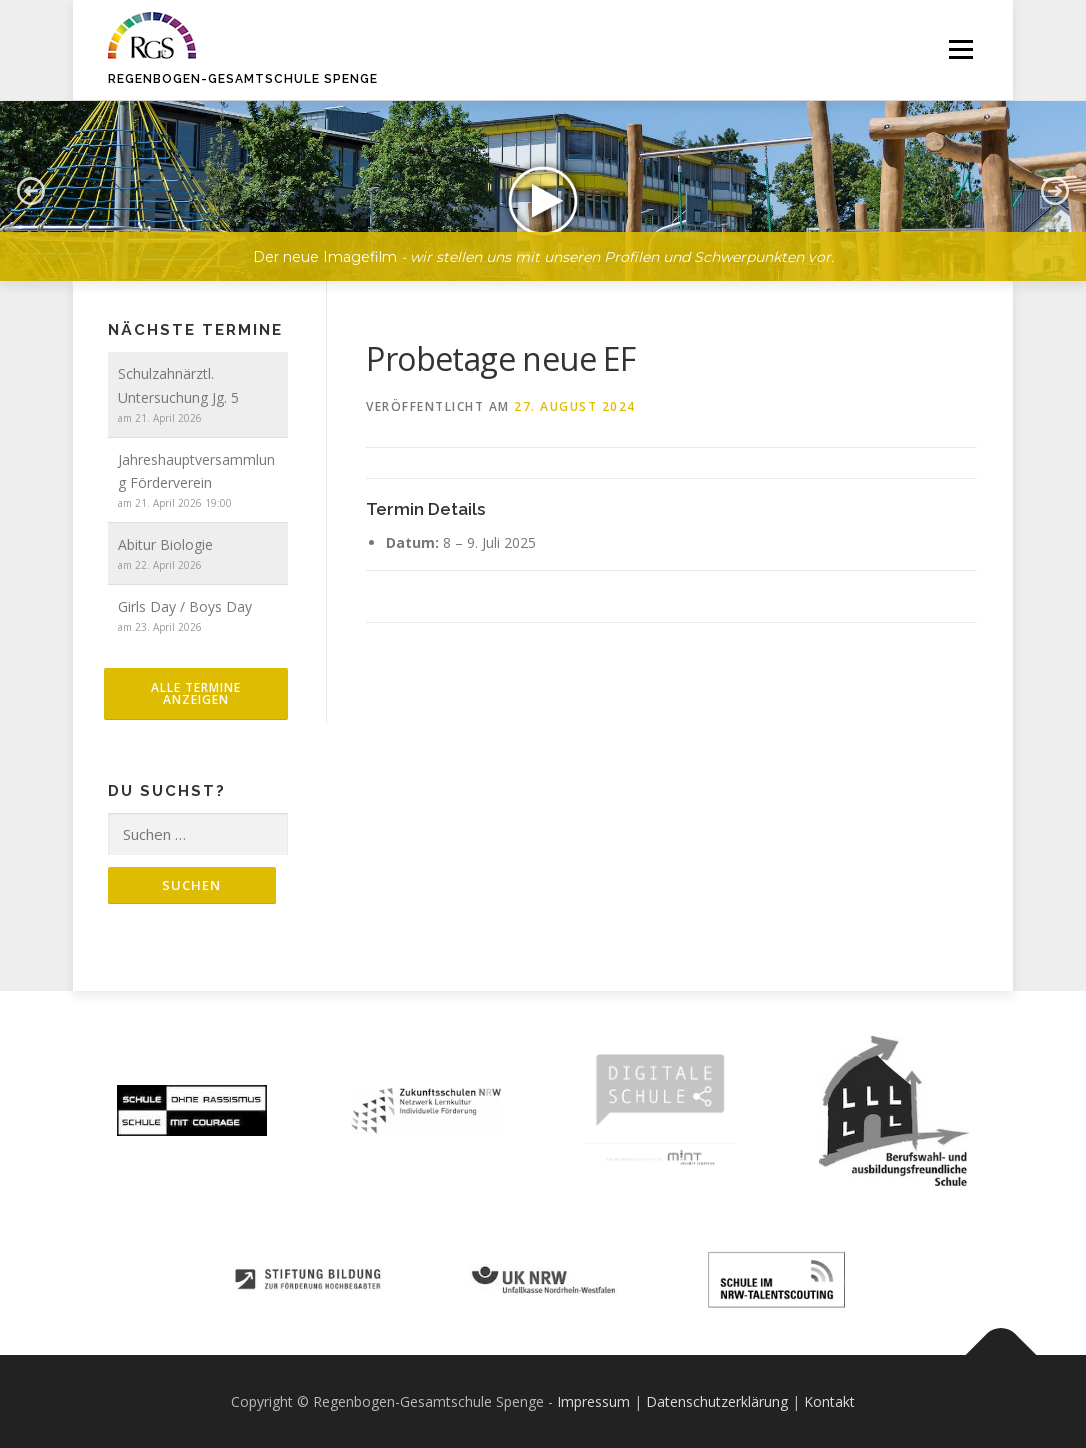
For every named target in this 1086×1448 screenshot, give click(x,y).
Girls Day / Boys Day (185, 606)
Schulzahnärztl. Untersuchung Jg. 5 (178, 385)
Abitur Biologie (165, 544)
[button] (543, 191)
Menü (960, 49)
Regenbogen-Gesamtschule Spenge (243, 79)
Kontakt (829, 1401)
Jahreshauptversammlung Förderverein (196, 471)
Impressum (593, 1401)
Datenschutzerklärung (717, 1401)
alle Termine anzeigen (196, 693)
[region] (543, 176)
